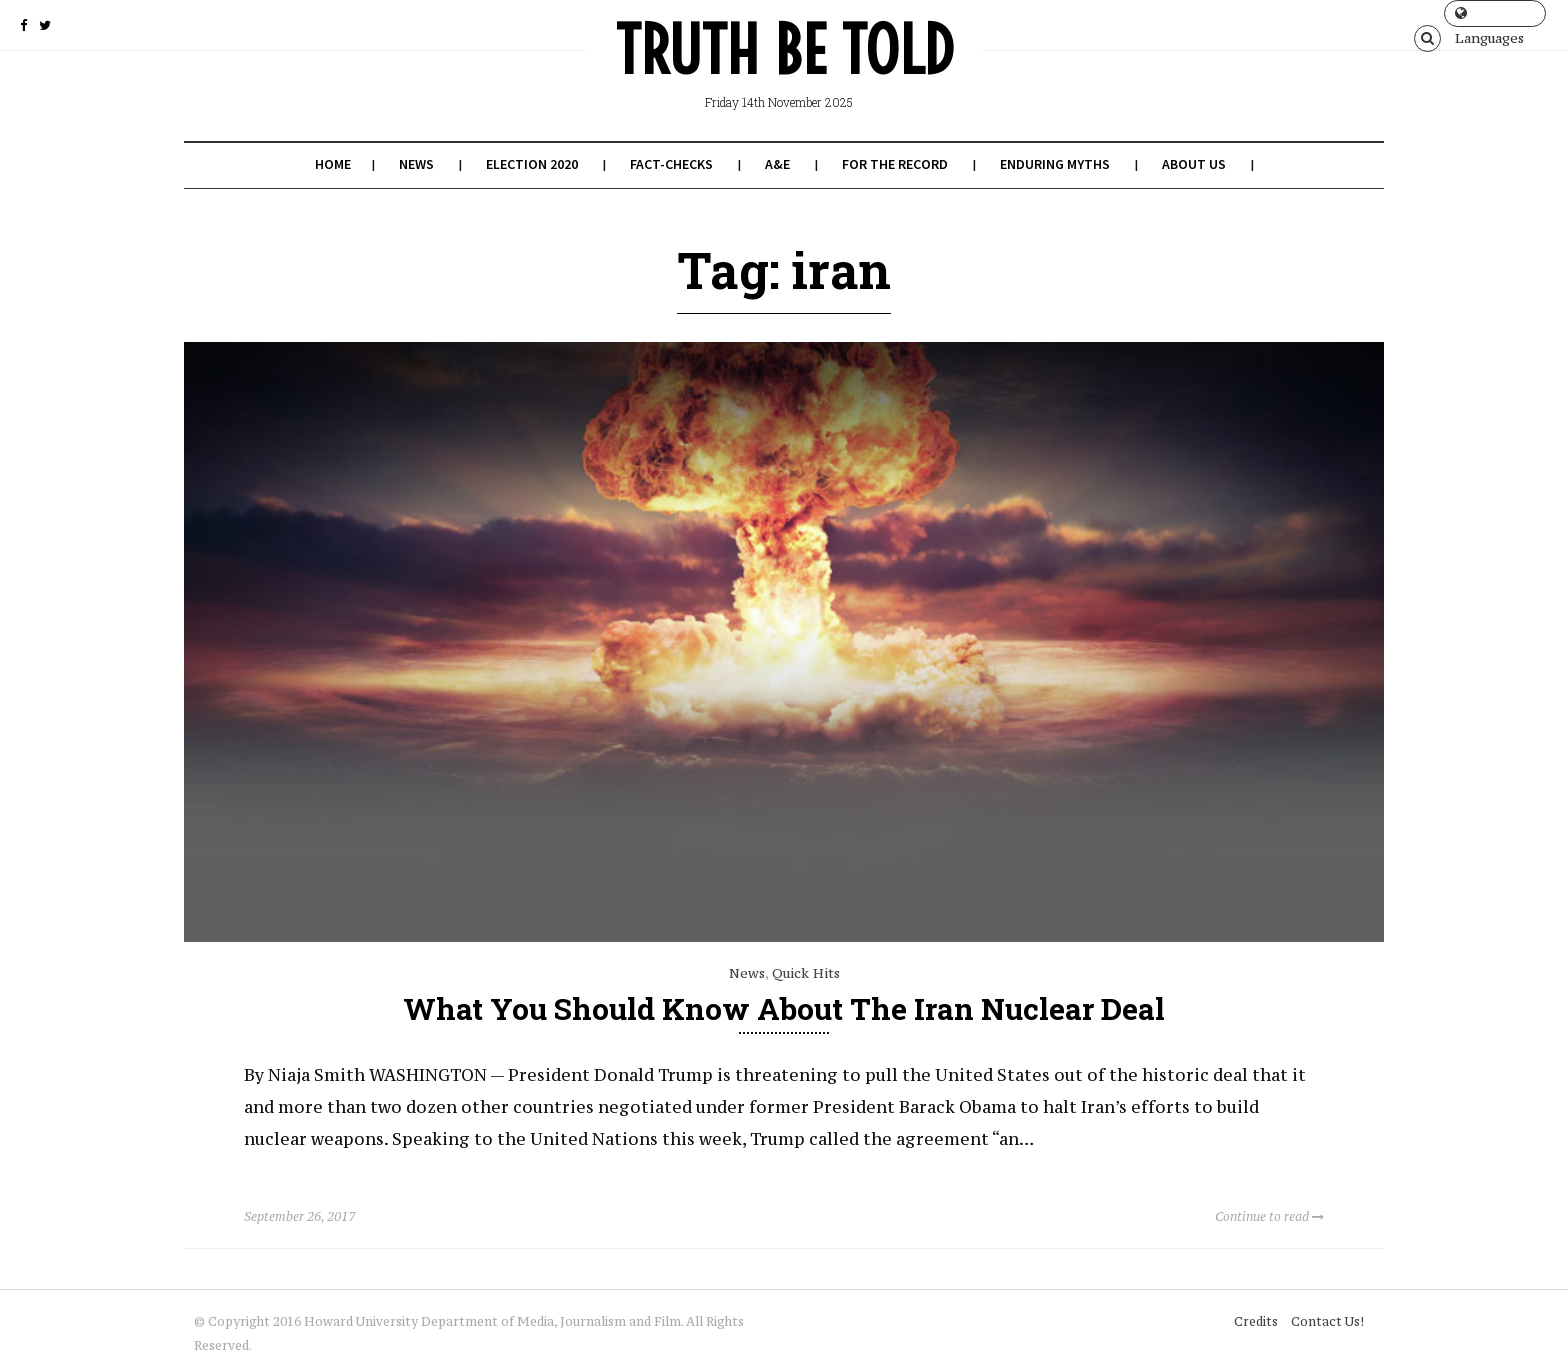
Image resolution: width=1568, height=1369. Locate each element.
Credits (1256, 1321)
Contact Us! (1327, 1321)
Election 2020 (532, 164)
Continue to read (1269, 1216)
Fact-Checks (671, 164)
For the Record (895, 164)
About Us (1194, 164)
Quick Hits (806, 973)
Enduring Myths (1055, 164)
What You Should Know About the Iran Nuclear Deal (784, 1008)
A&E (777, 164)
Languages (1489, 16)
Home (333, 164)
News (416, 164)
